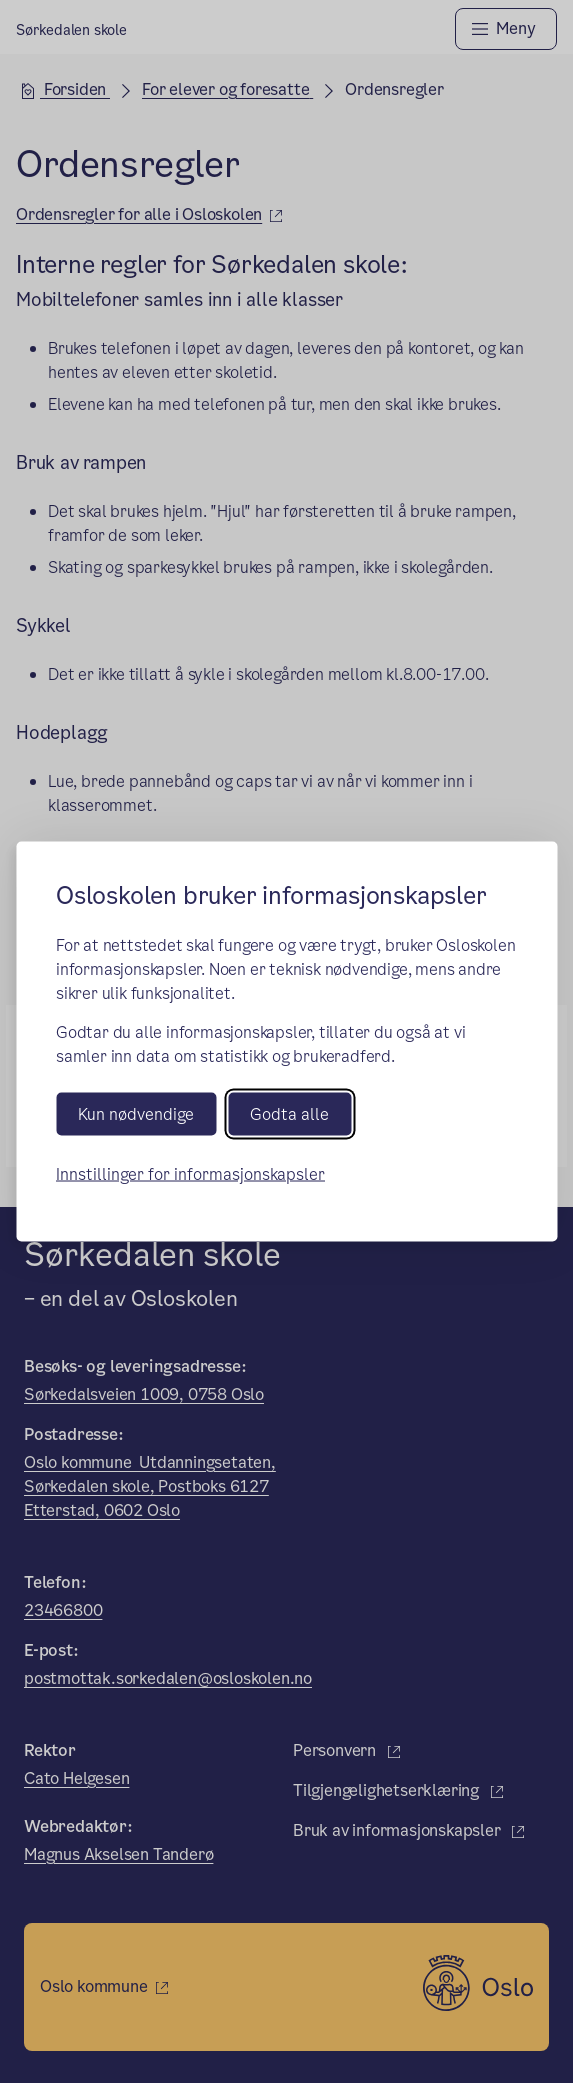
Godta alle (289, 1114)
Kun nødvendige (136, 1114)
